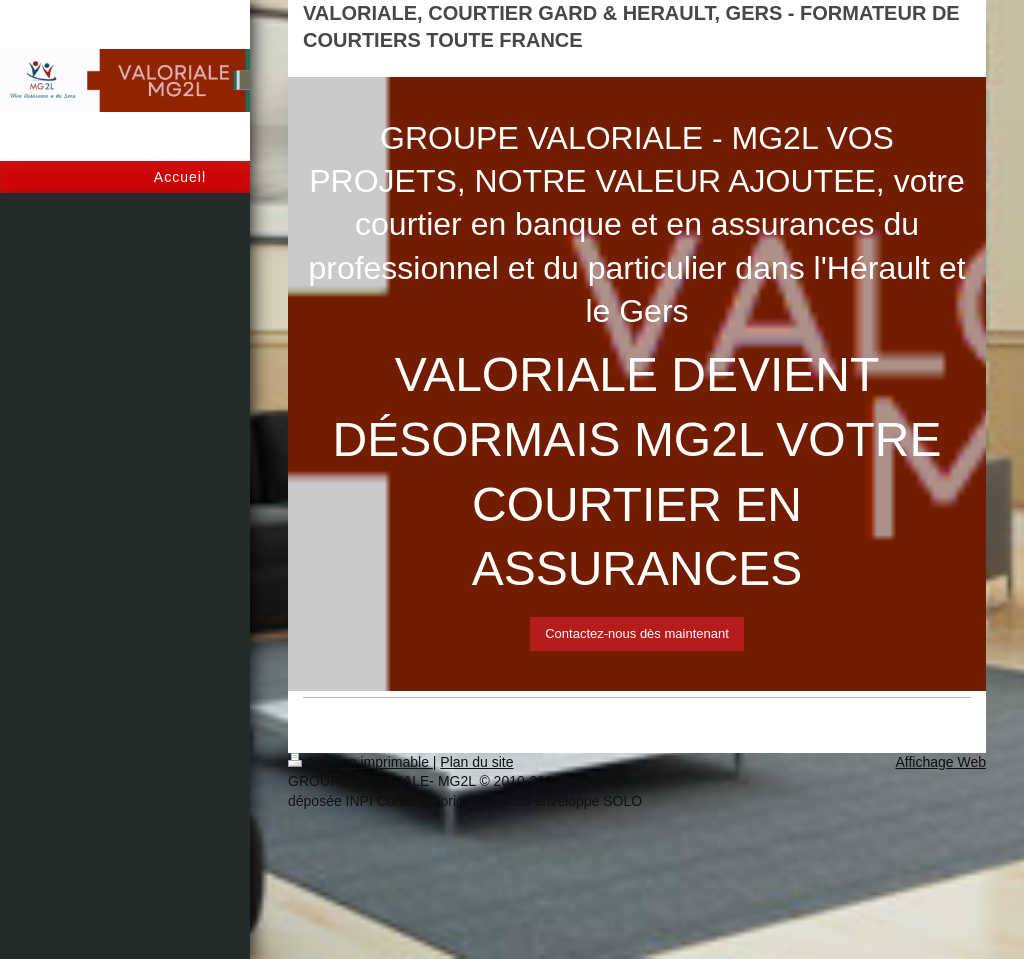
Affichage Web (940, 762)
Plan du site (476, 762)
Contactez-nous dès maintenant (637, 633)
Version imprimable (360, 762)
